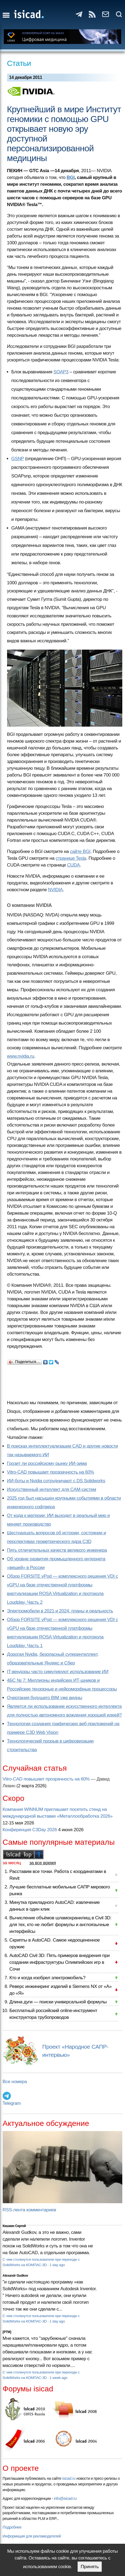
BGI (70, 177)
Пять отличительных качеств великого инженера (57, 1550)
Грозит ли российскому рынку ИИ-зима (47, 1463)
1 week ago (58, 2378)
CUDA (73, 865)
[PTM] (7, 2332)
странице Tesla (71, 858)
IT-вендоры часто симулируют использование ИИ (57, 1671)
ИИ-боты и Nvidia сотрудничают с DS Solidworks (56, 1480)
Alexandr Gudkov (15, 2275)
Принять (90, 2566)
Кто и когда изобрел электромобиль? (48, 1977)
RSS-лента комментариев (29, 2209)
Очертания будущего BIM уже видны (44, 1697)
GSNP (17, 458)
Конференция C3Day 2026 (30, 1829)
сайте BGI (80, 851)
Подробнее (12, 2527)
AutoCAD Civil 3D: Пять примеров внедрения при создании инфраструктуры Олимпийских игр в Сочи (60, 1962)
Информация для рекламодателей (32, 2536)
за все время (42, 1862)
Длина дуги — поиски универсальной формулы (58, 2001)
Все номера (15, 2081)
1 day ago (57, 2265)
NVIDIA (55, 889)
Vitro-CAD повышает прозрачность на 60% (50, 1472)
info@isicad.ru (65, 2498)
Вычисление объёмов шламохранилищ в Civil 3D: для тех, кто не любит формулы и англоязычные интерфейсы (60, 1924)
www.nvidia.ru (20, 1056)
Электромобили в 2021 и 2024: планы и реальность (60, 1610)
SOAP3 (61, 371)
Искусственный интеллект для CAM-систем (51, 1489)
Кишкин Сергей (14, 2226)
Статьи (19, 63)
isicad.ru (69, 2478)
